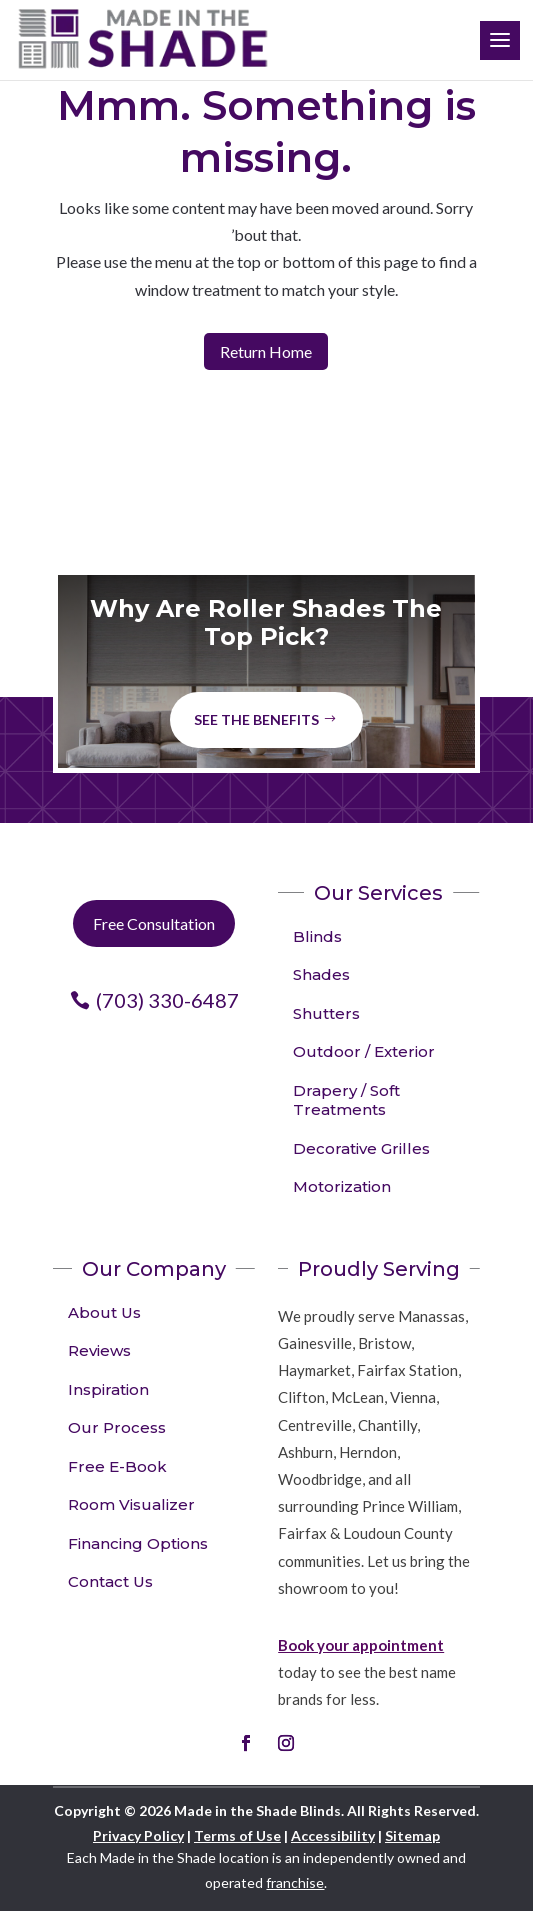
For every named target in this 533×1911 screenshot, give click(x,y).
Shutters (326, 1013)
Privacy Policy (138, 1835)
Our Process (117, 1427)
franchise (295, 1882)
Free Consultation (154, 923)
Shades (321, 974)
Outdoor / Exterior (364, 1051)
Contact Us (110, 1581)
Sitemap (412, 1835)
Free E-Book (117, 1466)
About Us (104, 1312)
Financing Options (138, 1543)
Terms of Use (237, 1835)
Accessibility (333, 1835)
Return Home (266, 351)
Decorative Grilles (361, 1148)
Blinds (317, 936)
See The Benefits (256, 719)
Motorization (342, 1186)
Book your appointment (361, 1645)
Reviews (99, 1350)
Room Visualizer (131, 1504)
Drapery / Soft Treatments (346, 1100)
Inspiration (108, 1389)
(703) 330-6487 (167, 1000)
